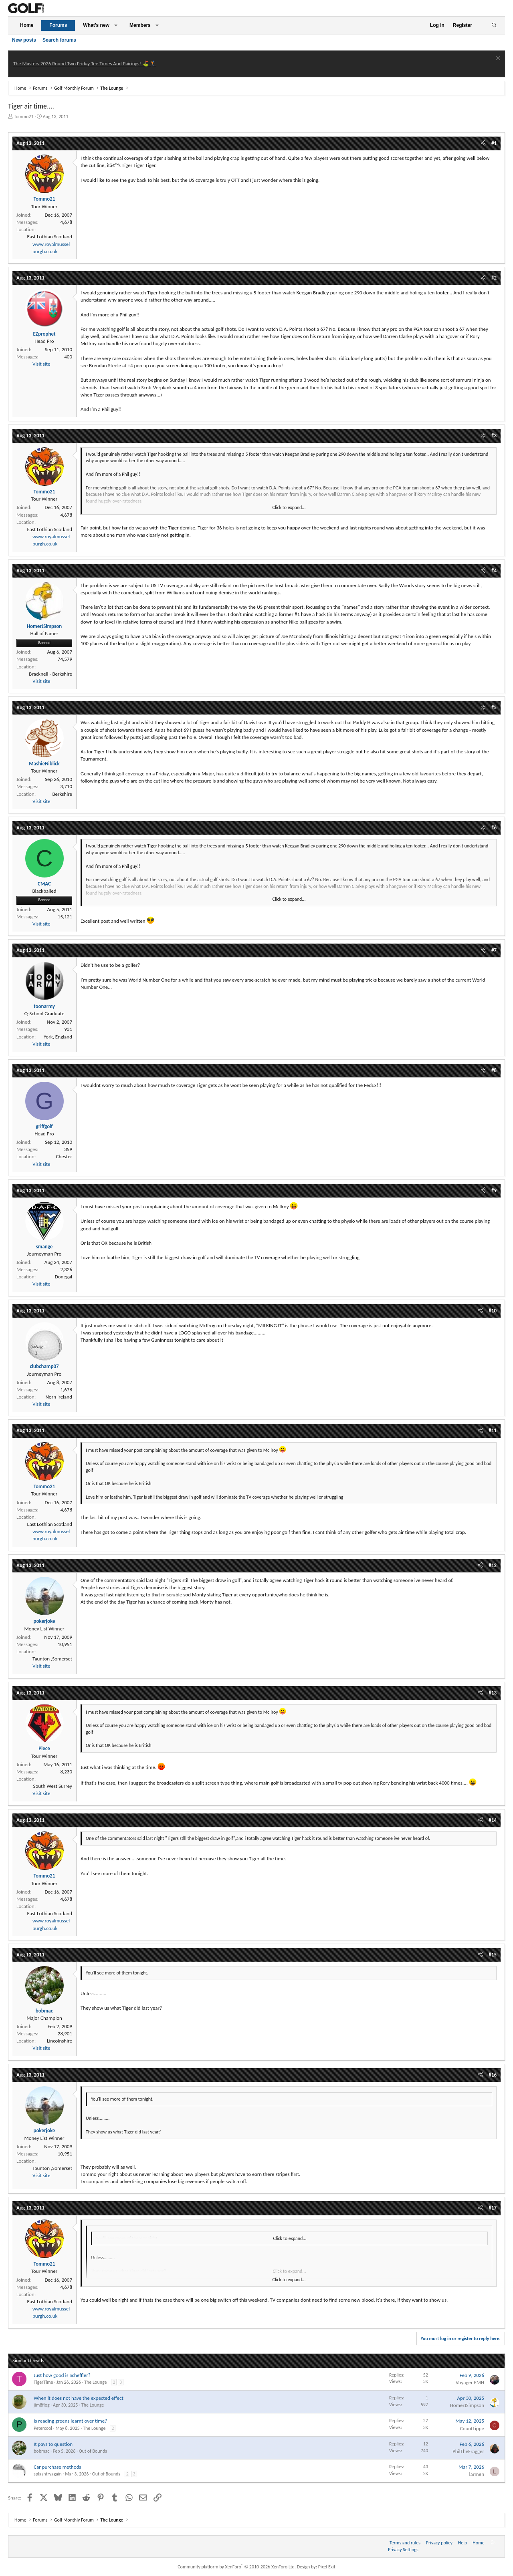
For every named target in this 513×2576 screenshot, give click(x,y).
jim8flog (42, 2405)
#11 (493, 1430)
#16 (493, 2075)
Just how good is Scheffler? (62, 2375)
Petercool (43, 2428)
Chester (64, 1156)
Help (462, 2543)
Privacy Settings (403, 2549)
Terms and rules (405, 2543)
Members (140, 25)
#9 (494, 1190)
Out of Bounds (93, 2451)
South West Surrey (52, 1786)
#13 (493, 1693)
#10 (493, 1311)
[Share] (483, 143)
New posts (24, 40)
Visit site (41, 364)
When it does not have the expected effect (78, 2398)
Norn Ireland (58, 1397)
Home (26, 25)
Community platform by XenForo (237, 2567)
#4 (494, 571)
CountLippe (472, 2428)
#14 (493, 1820)
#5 (494, 707)
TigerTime (43, 2382)
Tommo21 (24, 116)
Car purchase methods (57, 2467)
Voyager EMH (470, 2382)
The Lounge (95, 2382)
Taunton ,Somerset (52, 1659)
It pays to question (53, 2444)
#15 (493, 1955)
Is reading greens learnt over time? (70, 2421)
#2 (494, 278)
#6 (494, 828)
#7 (494, 950)
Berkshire (62, 794)
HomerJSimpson (467, 2405)
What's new (96, 25)
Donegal (63, 1277)
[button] (115, 25)
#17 (493, 2208)
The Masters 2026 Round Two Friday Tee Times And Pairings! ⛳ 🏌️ (84, 63)
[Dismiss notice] (497, 59)
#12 (493, 1565)
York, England (58, 1037)
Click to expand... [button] (289, 507)
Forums (58, 25)
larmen (476, 2474)
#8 (494, 1070)
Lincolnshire (59, 2041)
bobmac (41, 2451)
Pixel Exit (326, 2567)
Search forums (59, 40)
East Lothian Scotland (49, 236)
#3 (494, 436)
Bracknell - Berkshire (50, 674)
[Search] (494, 25)
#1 (494, 143)
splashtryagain (48, 2474)
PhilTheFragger (468, 2451)
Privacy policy (439, 2543)
